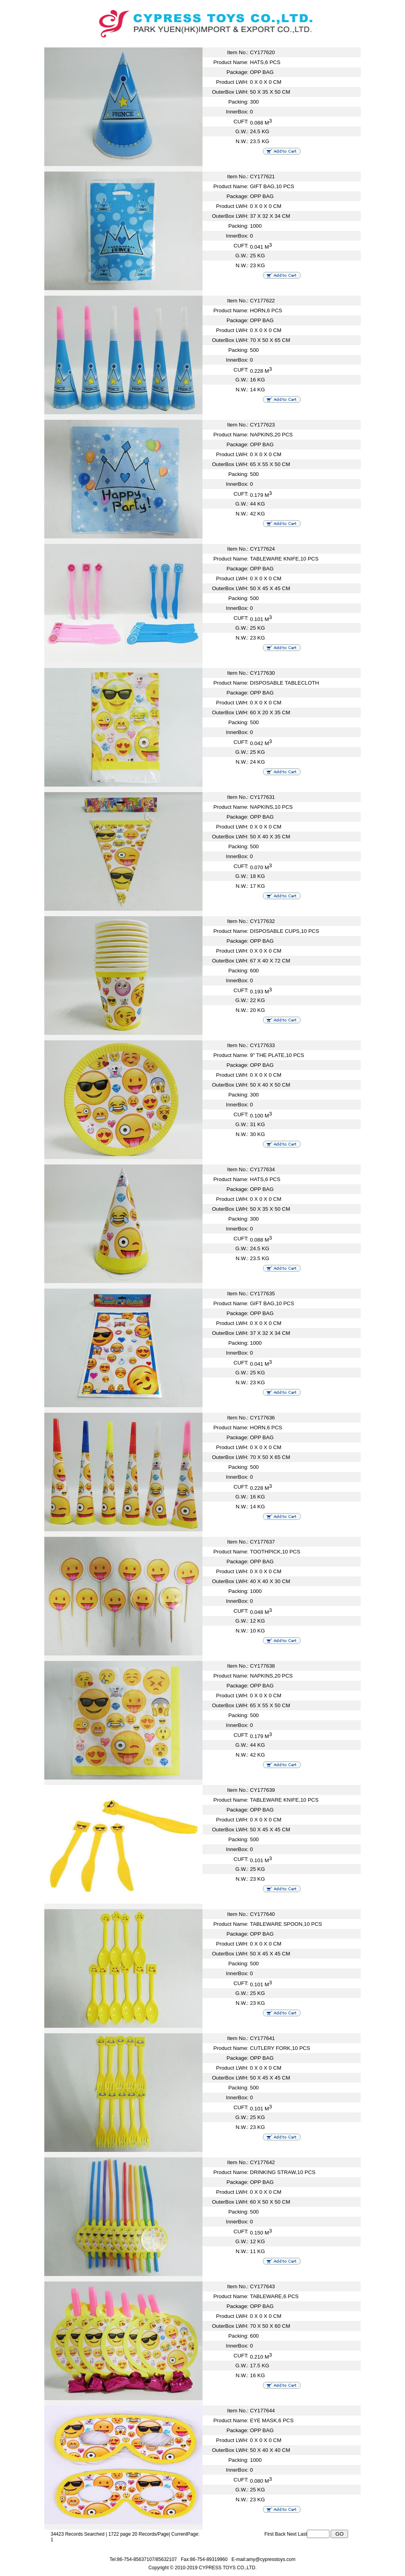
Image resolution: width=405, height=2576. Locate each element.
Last (302, 2534)
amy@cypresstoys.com (270, 2559)
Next (292, 2534)
